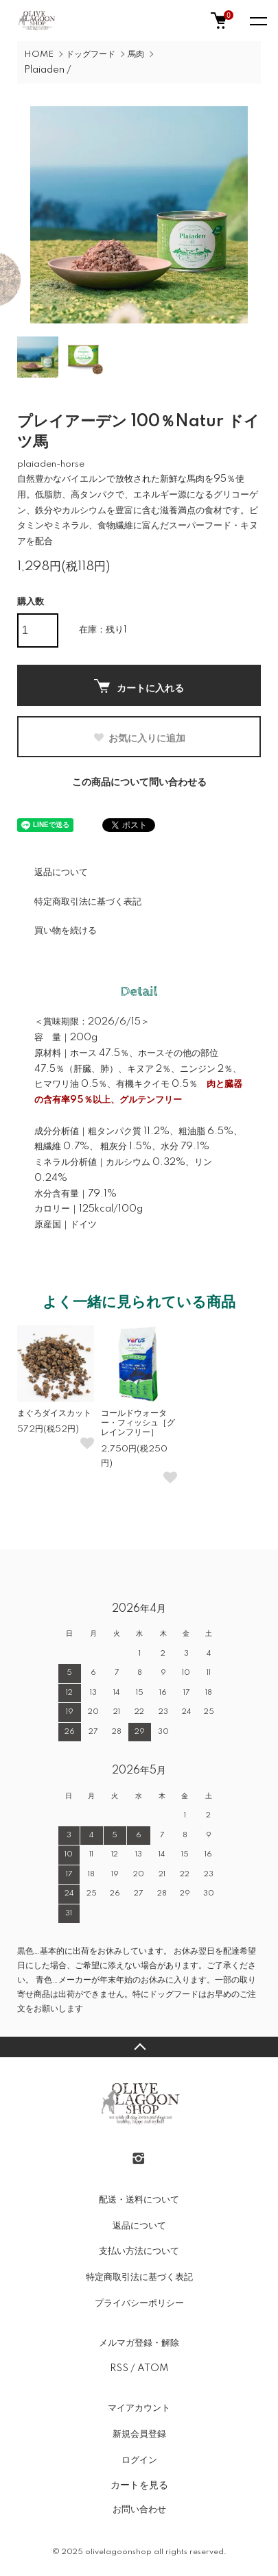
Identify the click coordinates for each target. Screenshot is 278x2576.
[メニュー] (257, 20)
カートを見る (139, 2484)
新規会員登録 (139, 2434)
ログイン (139, 2460)
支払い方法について (139, 2251)
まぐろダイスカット (54, 1413)
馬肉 (136, 54)
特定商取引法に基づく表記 (87, 902)
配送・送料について (139, 2200)
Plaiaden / (47, 70)
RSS (119, 2368)
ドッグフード (90, 54)
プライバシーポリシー (139, 2303)
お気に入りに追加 (139, 738)
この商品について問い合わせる (139, 782)
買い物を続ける (65, 930)
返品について (61, 872)
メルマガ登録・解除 (139, 2343)
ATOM (152, 2368)
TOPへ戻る (139, 2047)
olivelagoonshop (118, 2552)
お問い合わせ (139, 2509)
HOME (39, 54)
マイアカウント (139, 2408)
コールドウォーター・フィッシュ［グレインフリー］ (138, 1423)
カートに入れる (139, 686)
